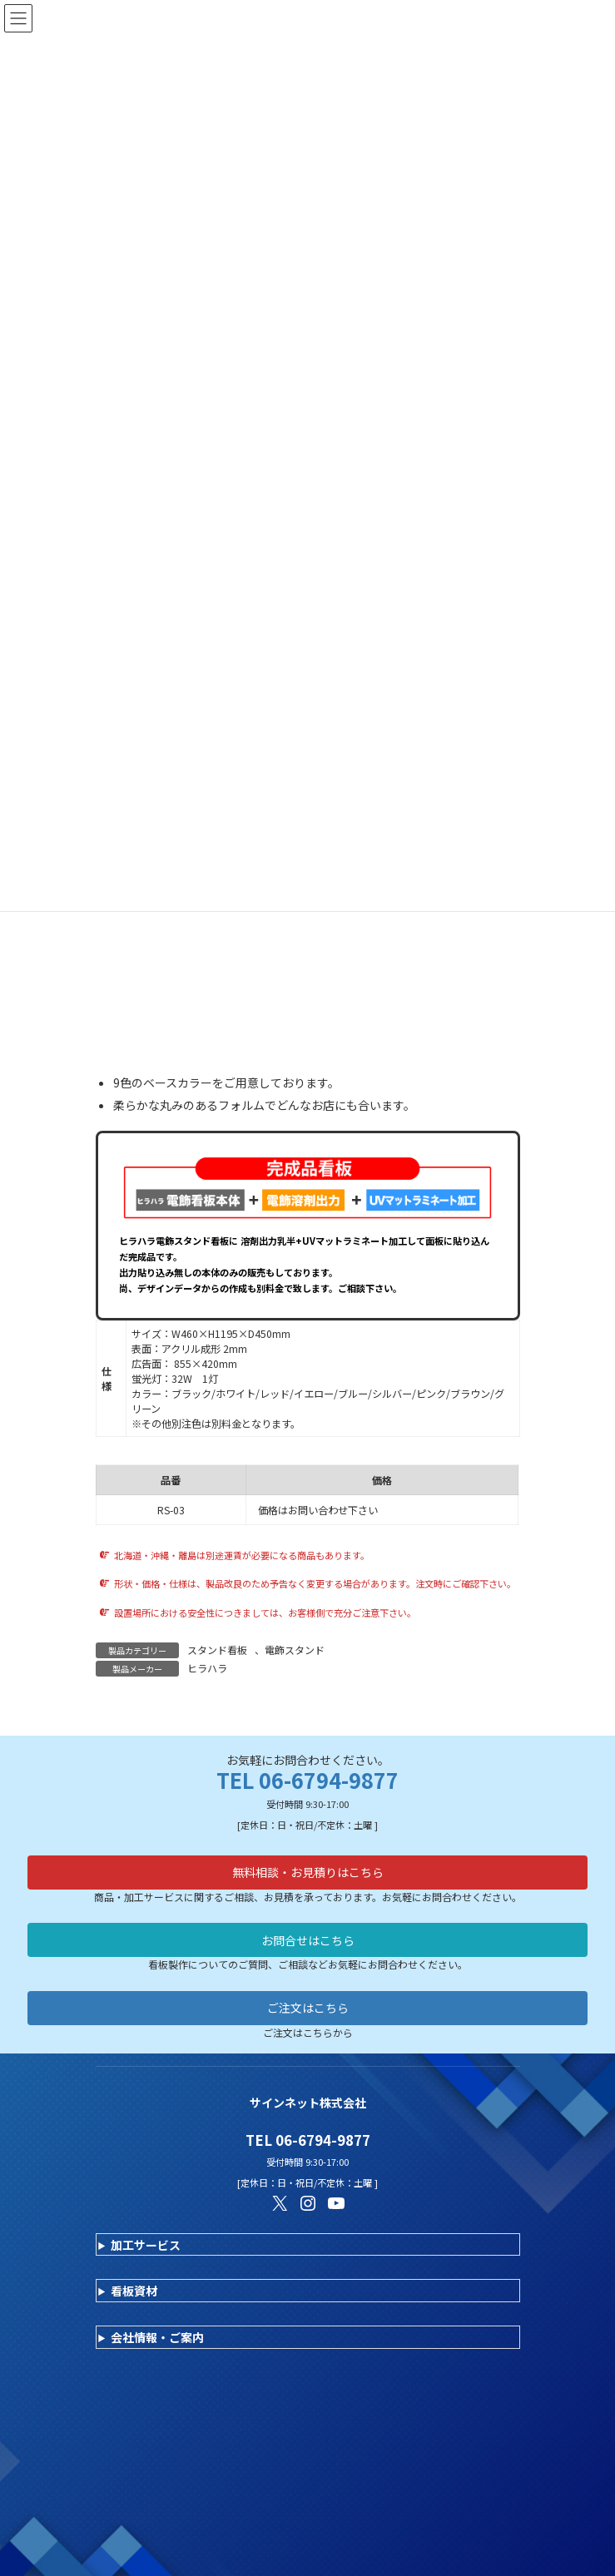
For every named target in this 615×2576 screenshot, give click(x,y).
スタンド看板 (217, 1649)
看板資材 (134, 2290)
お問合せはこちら (308, 1940)
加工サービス (146, 2245)
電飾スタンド (295, 1649)
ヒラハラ (207, 1668)
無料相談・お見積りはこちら (308, 1872)
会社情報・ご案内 (157, 2337)
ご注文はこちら (308, 2007)
